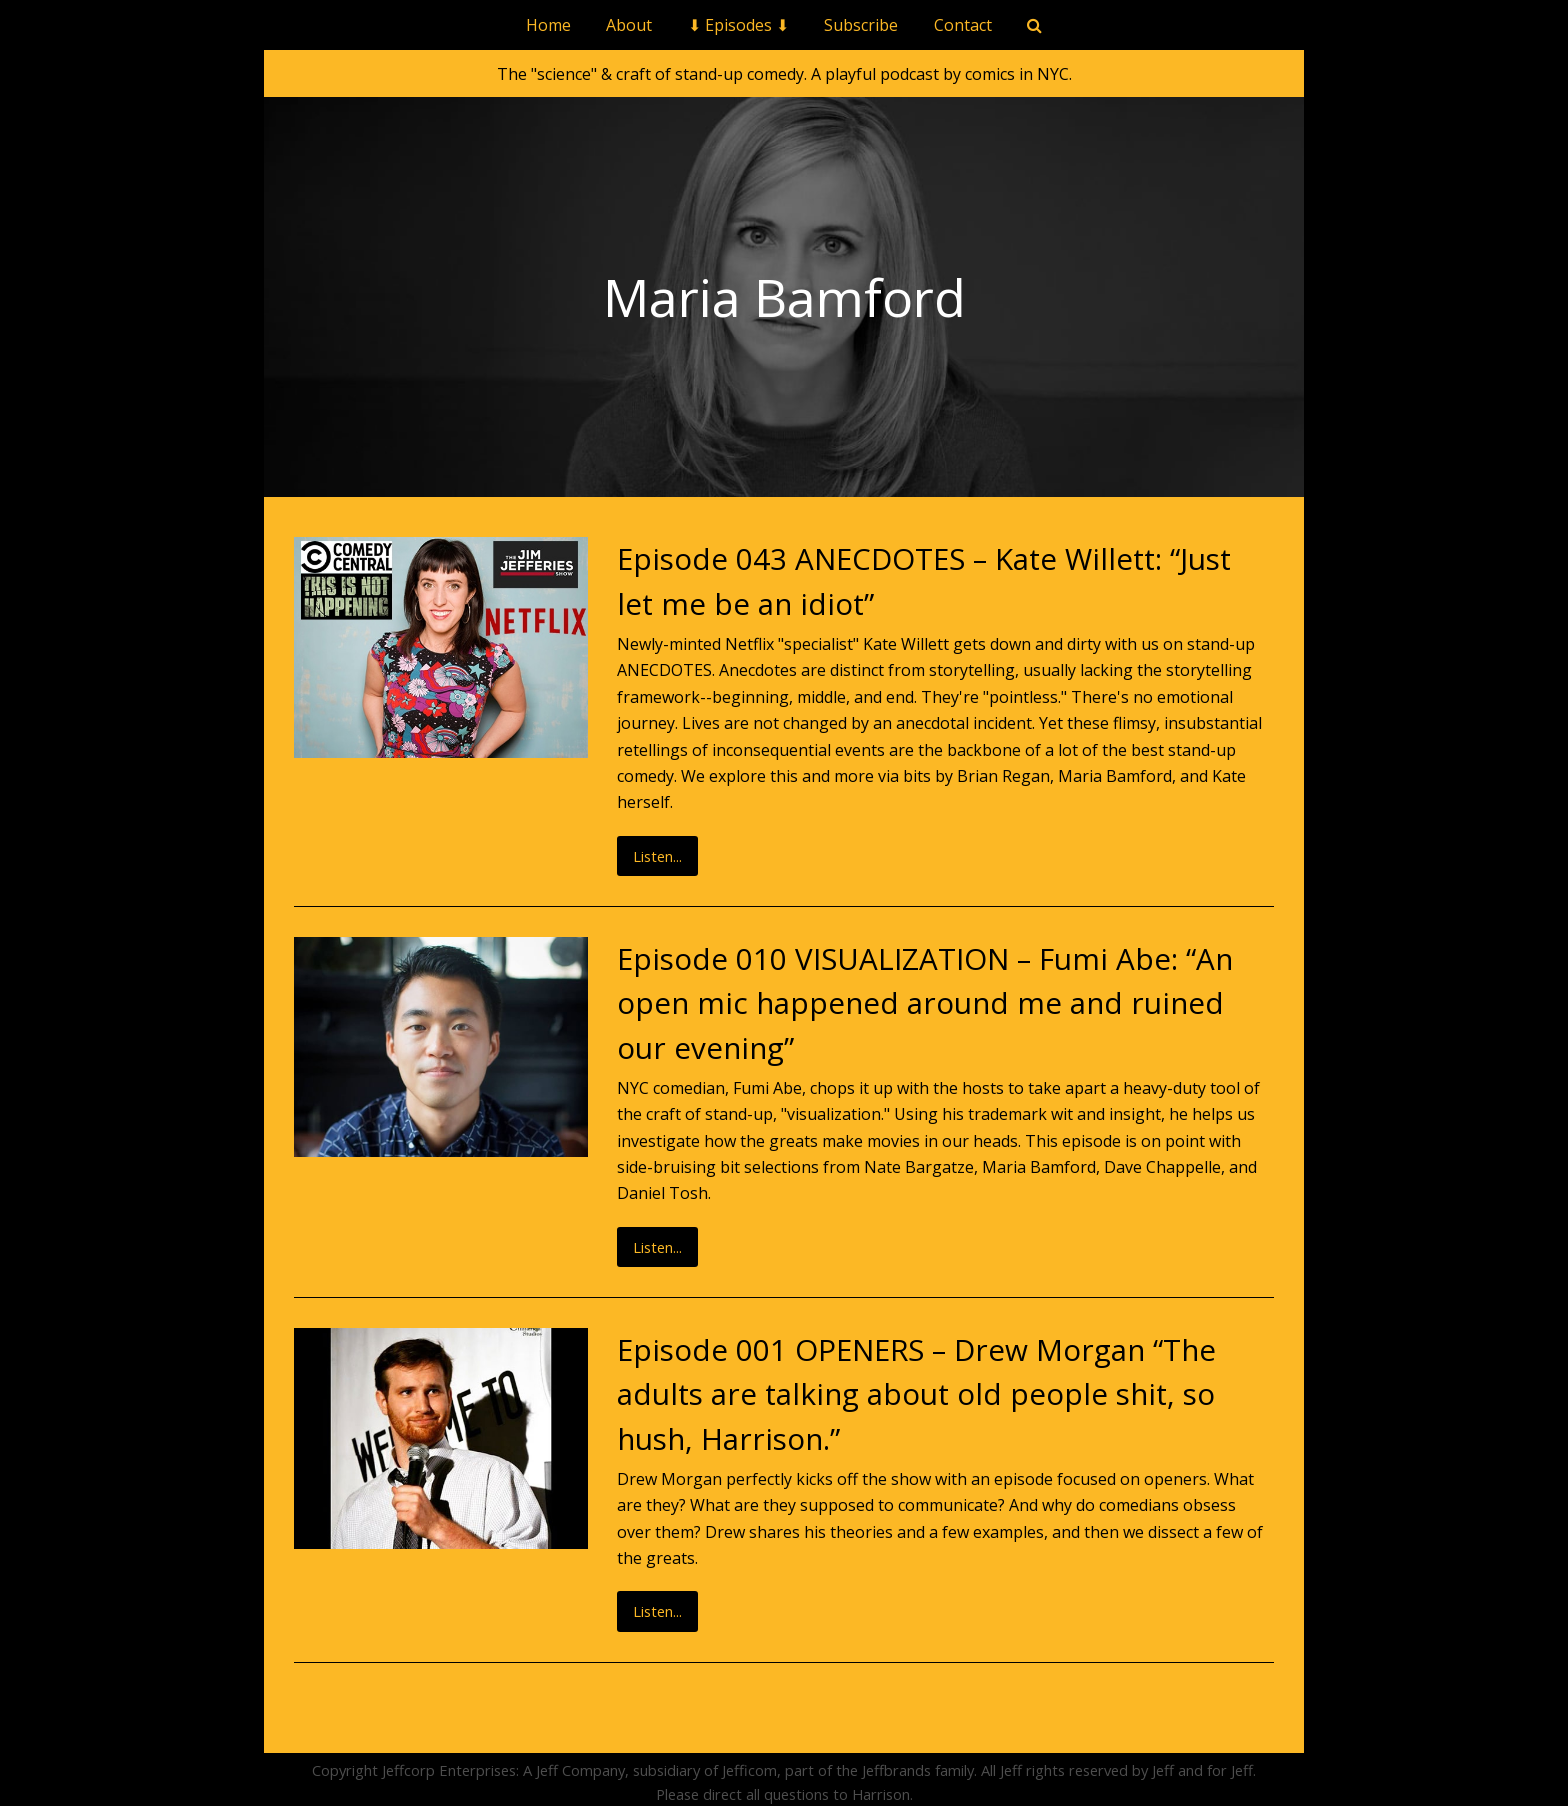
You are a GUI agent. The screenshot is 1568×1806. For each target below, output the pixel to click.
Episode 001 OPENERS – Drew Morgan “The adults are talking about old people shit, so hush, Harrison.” (916, 1394)
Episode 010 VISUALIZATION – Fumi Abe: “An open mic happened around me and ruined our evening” (925, 1003)
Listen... (657, 856)
